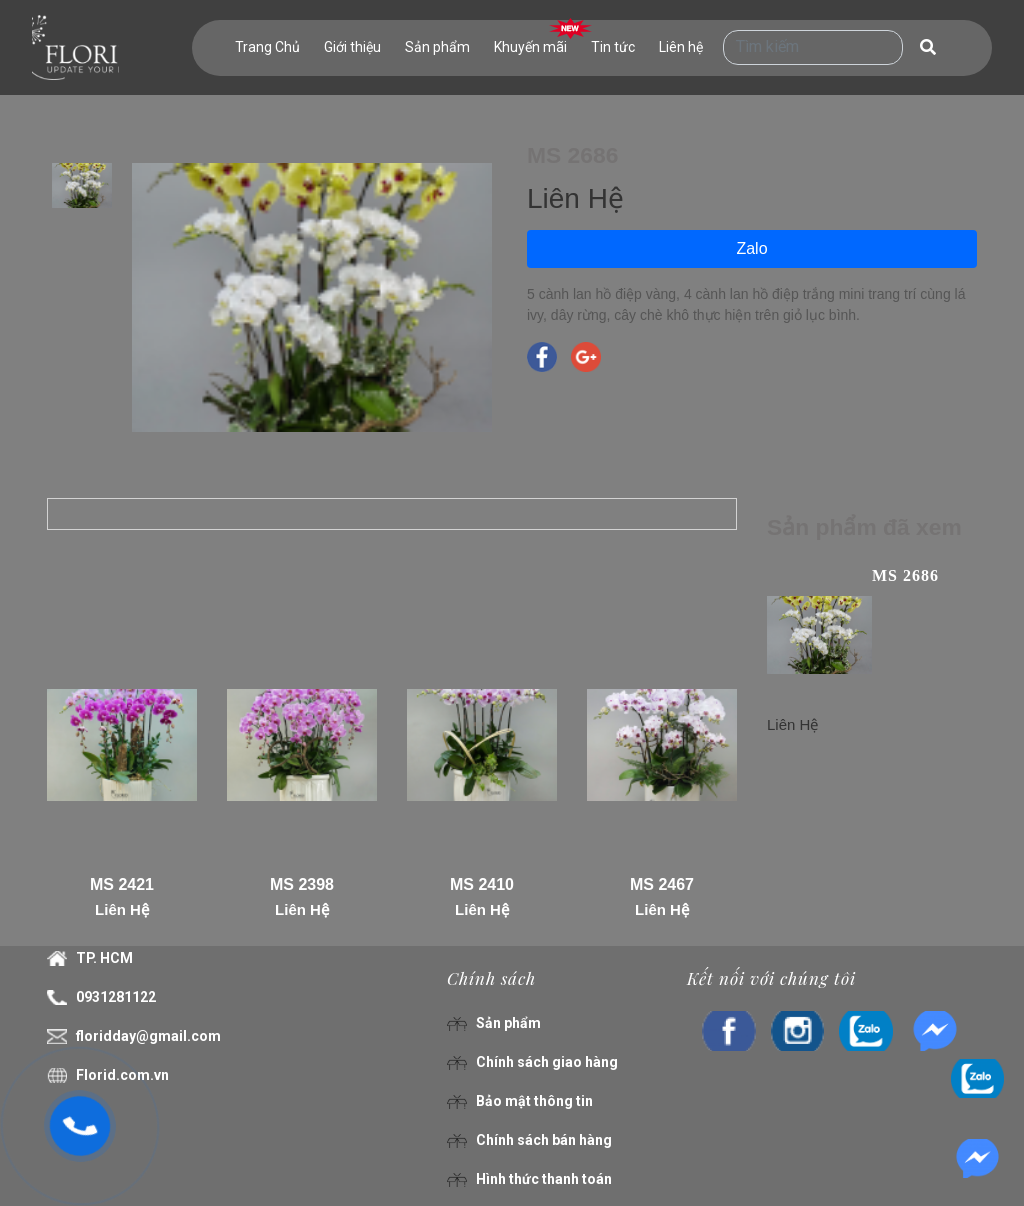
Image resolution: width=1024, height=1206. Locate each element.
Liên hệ (681, 47)
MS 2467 (662, 884)
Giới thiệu (352, 47)
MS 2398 (302, 884)
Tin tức (613, 47)
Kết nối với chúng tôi (771, 978)
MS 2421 (122, 884)
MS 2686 (905, 575)
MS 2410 (482, 884)
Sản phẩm (437, 47)
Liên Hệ (122, 909)
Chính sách (491, 978)
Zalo (751, 248)
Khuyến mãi (530, 47)
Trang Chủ (267, 47)
